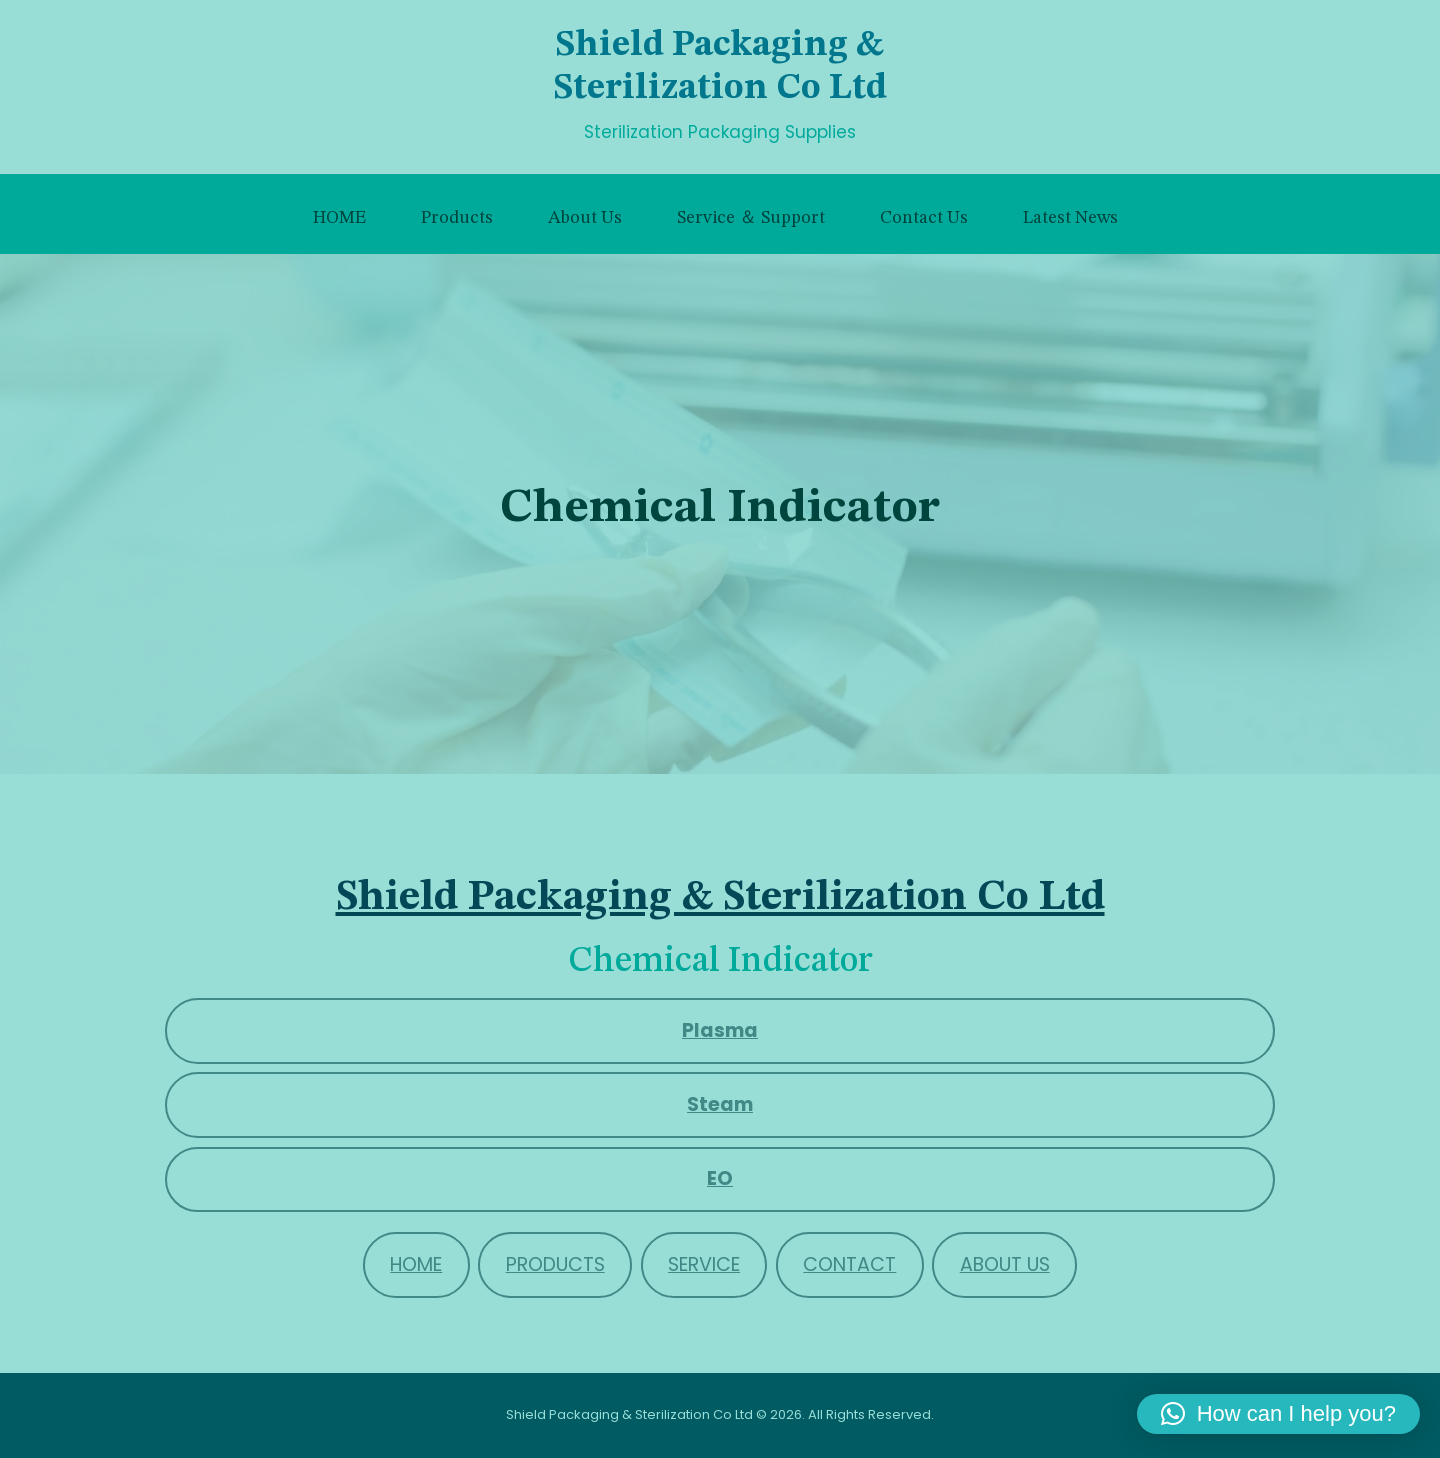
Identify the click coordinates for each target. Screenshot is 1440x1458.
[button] (1278, 1414)
